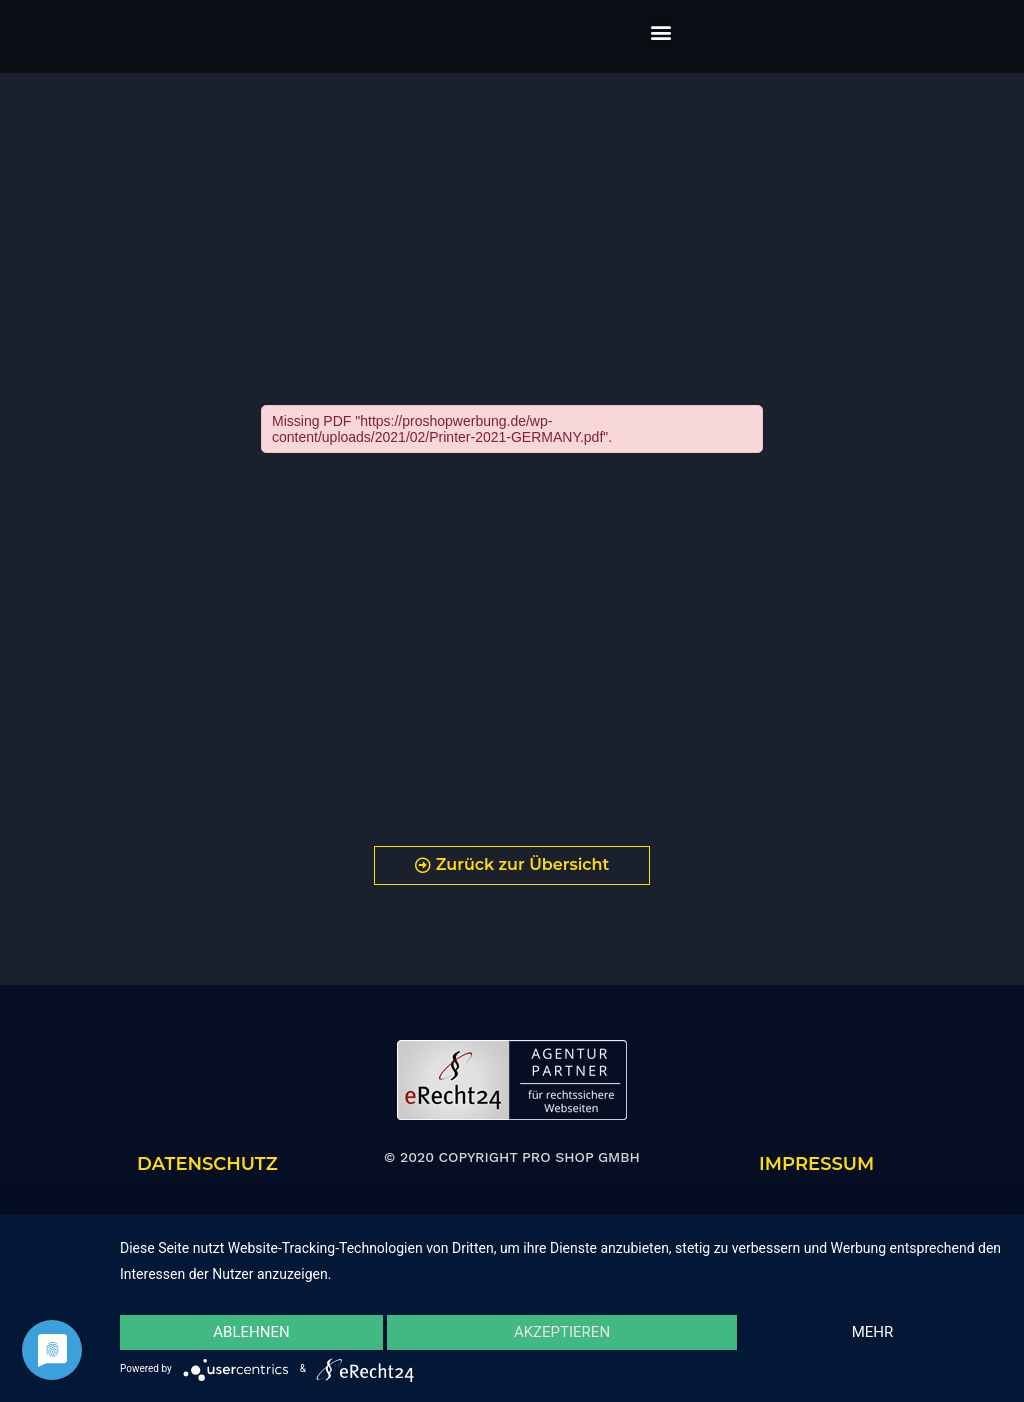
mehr (873, 1332)
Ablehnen (251, 1332)
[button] (661, 31)
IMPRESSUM (816, 1164)
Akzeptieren (562, 1332)
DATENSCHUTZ (207, 1164)
